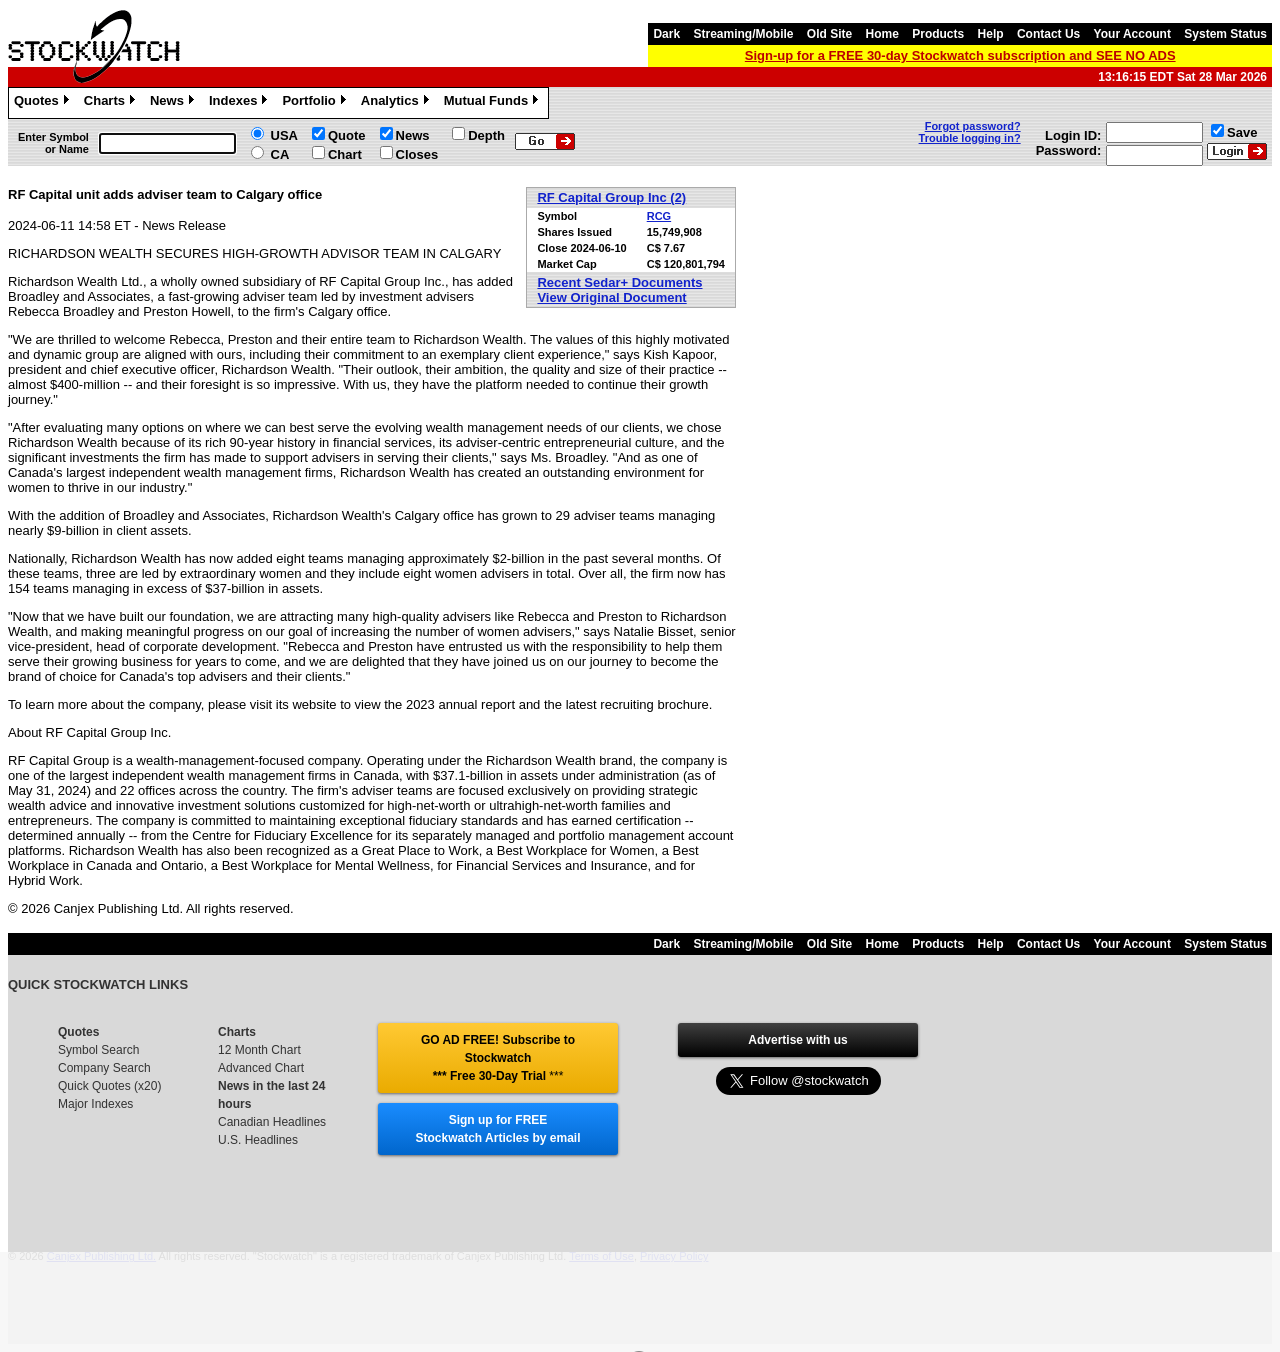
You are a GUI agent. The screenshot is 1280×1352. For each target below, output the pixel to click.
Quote (347, 135)
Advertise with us (797, 1040)
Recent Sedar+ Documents (619, 282)
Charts (112, 103)
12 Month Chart (259, 1050)
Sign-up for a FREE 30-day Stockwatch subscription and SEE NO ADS (960, 55)
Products (938, 34)
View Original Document (611, 297)
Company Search (104, 1068)
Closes (417, 154)
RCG (659, 216)
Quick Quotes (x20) (109, 1086)
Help (991, 34)
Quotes (44, 103)
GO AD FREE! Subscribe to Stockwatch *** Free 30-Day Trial (498, 1058)
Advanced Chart (261, 1068)
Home (882, 34)
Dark (666, 34)
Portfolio (316, 103)
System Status (1225, 34)
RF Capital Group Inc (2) (611, 197)
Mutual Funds (494, 103)
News (174, 103)
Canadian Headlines (272, 1122)
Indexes (240, 103)
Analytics (397, 103)
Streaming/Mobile (743, 34)
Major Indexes (95, 1104)
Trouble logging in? (970, 138)
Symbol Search (98, 1050)
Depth (486, 135)
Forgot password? (973, 126)
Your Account (1132, 34)
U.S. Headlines (258, 1140)
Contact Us (1048, 34)
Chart (345, 154)
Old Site (829, 34)
